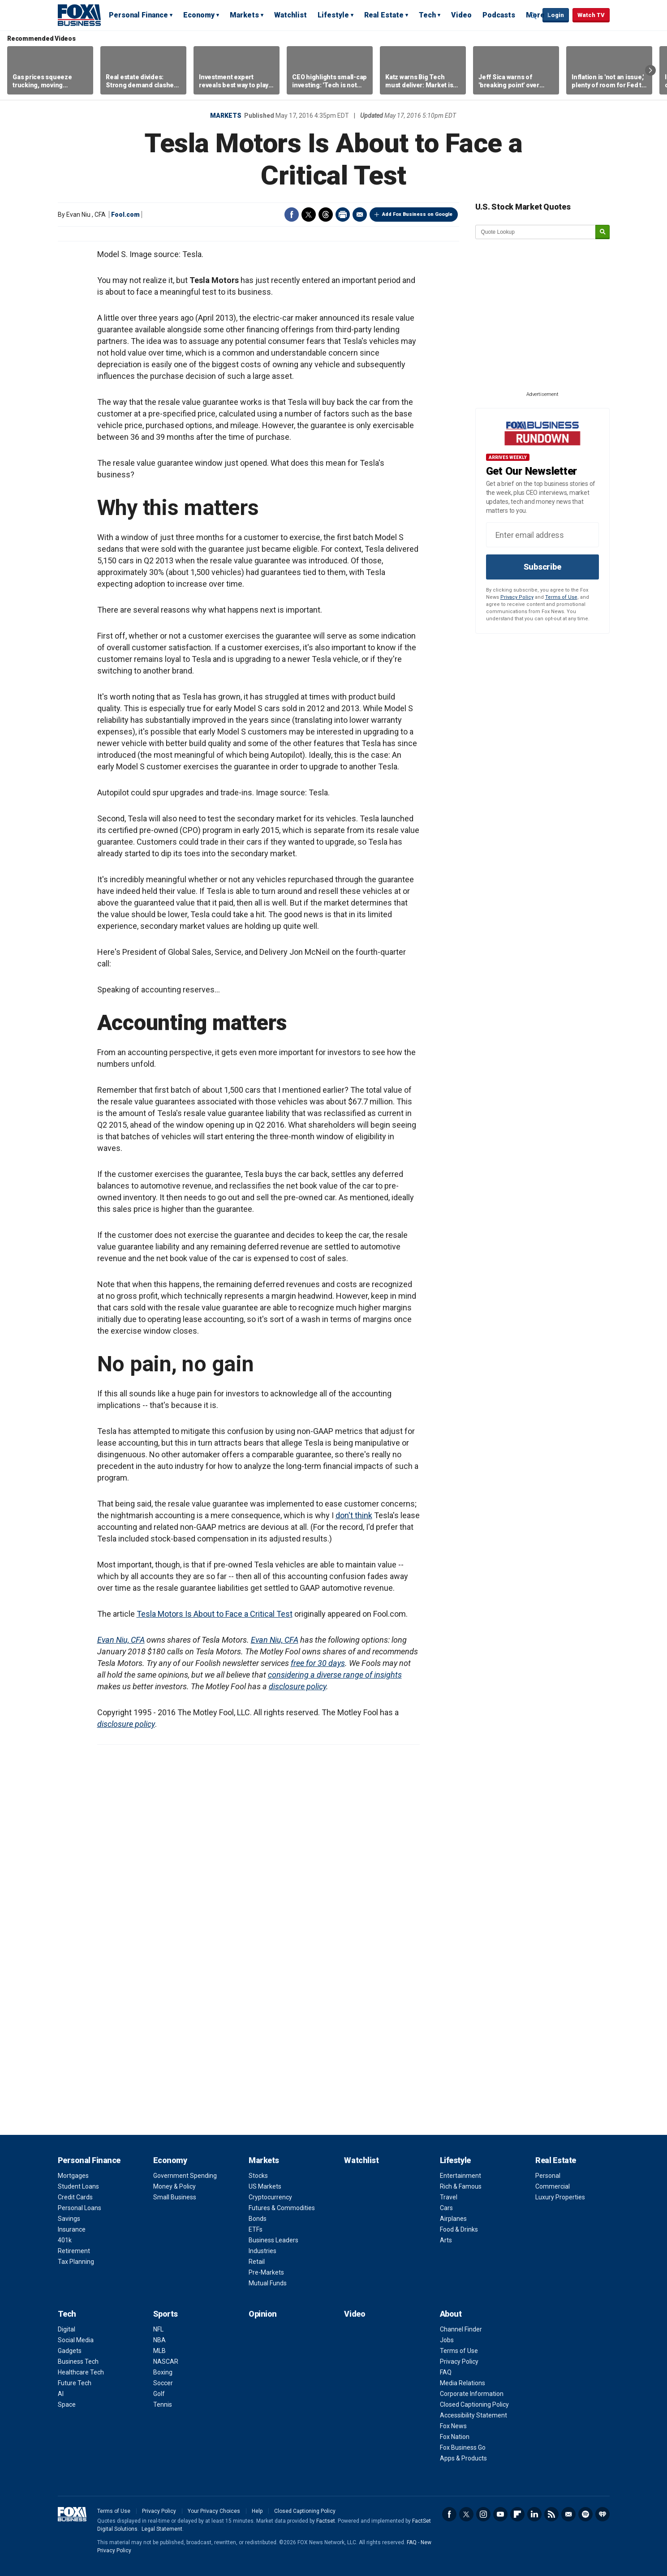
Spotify (585, 2514)
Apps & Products (463, 2458)
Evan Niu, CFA (121, 1639)
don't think (354, 1515)
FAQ (446, 2372)
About (451, 2313)
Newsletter (568, 2514)
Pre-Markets (266, 2272)
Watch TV (591, 15)
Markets (244, 15)
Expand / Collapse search (533, 15)
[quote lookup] (535, 232)
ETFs (255, 2229)
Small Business (174, 2197)
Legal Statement (162, 2529)
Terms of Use (561, 597)
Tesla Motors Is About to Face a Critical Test (215, 1614)
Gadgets (70, 2350)
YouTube (500, 2514)
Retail (257, 2261)
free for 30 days (318, 1663)
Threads (325, 214)
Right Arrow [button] (650, 70)
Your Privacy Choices (214, 2511)
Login (555, 15)
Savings (69, 2218)
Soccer (163, 2383)
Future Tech (74, 2383)
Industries (262, 2250)
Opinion (263, 2313)
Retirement (74, 2250)
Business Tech (78, 2361)
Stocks (258, 2175)
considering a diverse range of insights (335, 1674)
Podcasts (498, 15)
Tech (427, 15)
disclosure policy (297, 1686)
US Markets (265, 2186)
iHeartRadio (602, 2514)
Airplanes (453, 2218)
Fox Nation (454, 2436)
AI (61, 2393)
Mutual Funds (268, 2283)
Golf (159, 2393)
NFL (158, 2329)
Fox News (453, 2426)
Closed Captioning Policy (474, 2404)
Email (360, 214)
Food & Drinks (459, 2229)
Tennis (162, 2404)
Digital (66, 2329)
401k (65, 2240)
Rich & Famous (461, 2186)
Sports (165, 2313)
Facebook (291, 214)
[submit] (602, 232)
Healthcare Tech (81, 2372)
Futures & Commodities (282, 2207)
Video (461, 15)
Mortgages (73, 2175)
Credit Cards (75, 2197)
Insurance (72, 2229)
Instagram (483, 2514)
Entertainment (460, 2175)
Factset (325, 2521)
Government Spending (185, 2175)
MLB (159, 2350)
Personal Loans (79, 2207)
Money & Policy (174, 2186)
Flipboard (517, 2514)
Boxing (162, 2372)
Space (67, 2404)
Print (343, 214)
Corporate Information (471, 2393)
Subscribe (542, 566)
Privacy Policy (517, 597)
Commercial (552, 2186)
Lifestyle (333, 15)
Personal (547, 2175)
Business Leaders (273, 2240)
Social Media (76, 2340)
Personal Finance (138, 15)
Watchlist (290, 15)
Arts (446, 2240)
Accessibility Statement (473, 2415)
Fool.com (125, 214)
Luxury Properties (560, 2197)
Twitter (308, 214)
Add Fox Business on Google (417, 214)
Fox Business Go (463, 2447)
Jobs (447, 2340)
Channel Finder (461, 2329)
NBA (159, 2340)
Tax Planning (76, 2261)
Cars (446, 2207)
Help (257, 2511)
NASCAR (165, 2361)
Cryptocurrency (270, 2197)
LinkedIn (534, 2514)
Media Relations (462, 2383)
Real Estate (384, 15)
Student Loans (78, 2186)
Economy (199, 15)
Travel (448, 2197)
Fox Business (79, 15)
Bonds (258, 2218)
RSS (551, 2514)
